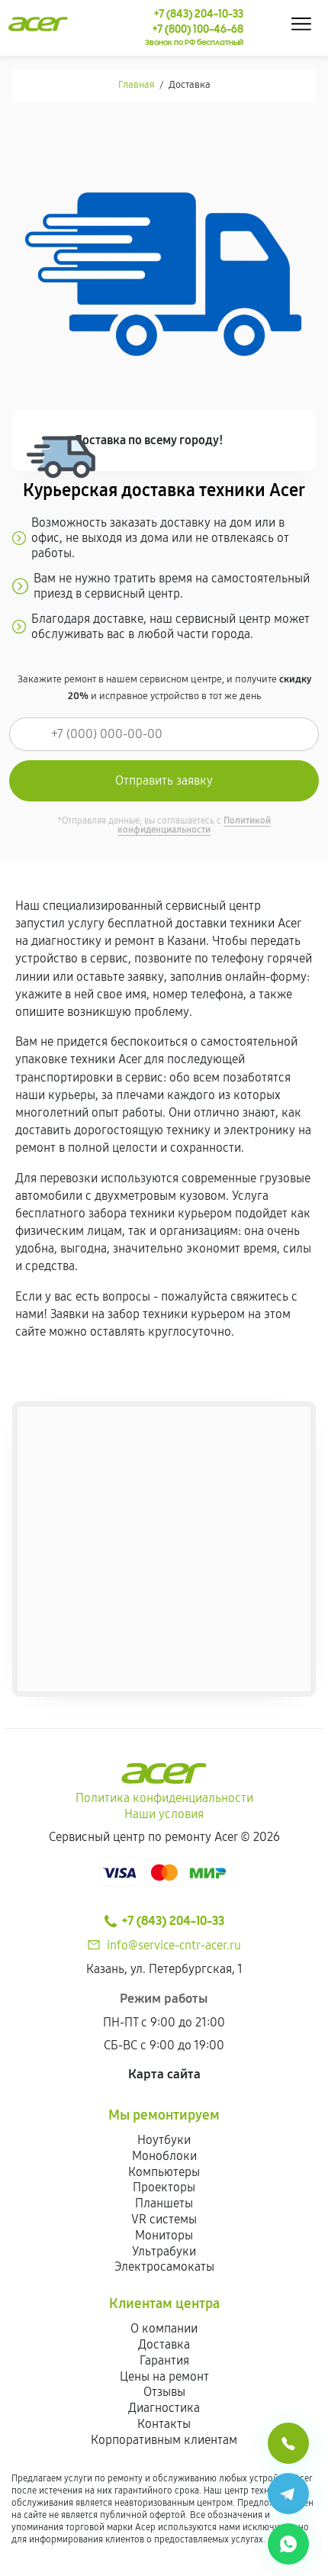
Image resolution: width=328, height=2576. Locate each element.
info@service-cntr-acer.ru (174, 1945)
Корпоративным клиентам (164, 2440)
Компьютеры (164, 2172)
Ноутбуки (164, 2140)
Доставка (164, 2344)
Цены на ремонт (164, 2376)
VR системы (164, 2219)
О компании (164, 2328)
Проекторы (164, 2187)
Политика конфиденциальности (164, 1798)
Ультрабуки (164, 2251)
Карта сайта (164, 2074)
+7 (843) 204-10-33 (164, 1921)
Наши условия (164, 1814)
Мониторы (164, 2235)
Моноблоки (164, 2156)
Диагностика (164, 2407)
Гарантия (164, 2360)
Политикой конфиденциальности (194, 825)
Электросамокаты (164, 2266)
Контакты (164, 2423)
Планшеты (164, 2203)
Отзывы (164, 2391)
